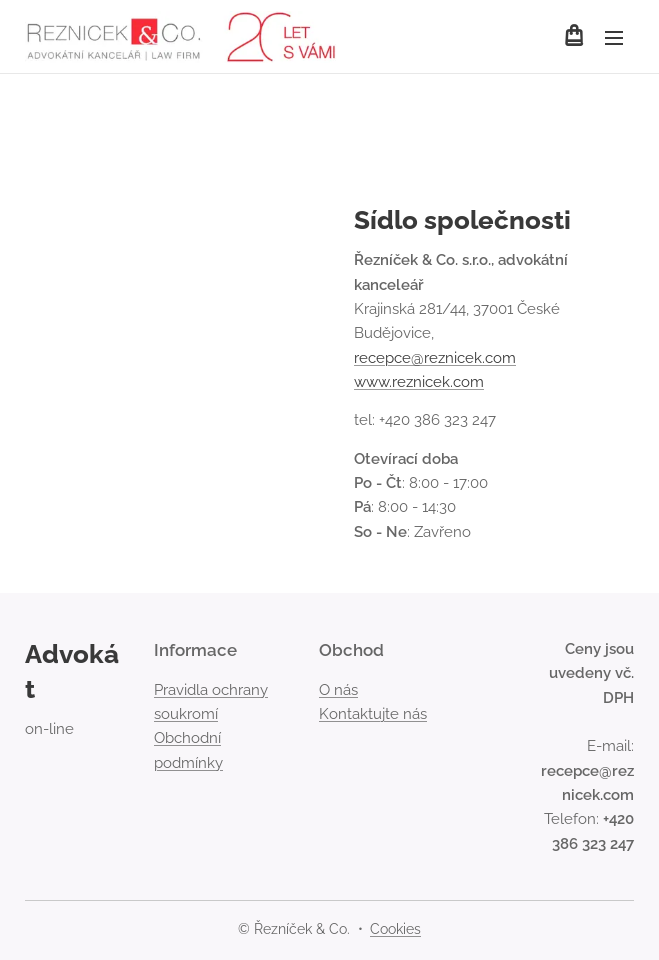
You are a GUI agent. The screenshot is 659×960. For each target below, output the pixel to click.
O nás (338, 690)
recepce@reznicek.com (435, 358)
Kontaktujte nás (373, 714)
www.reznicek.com (419, 382)
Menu (614, 38)
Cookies (395, 929)
